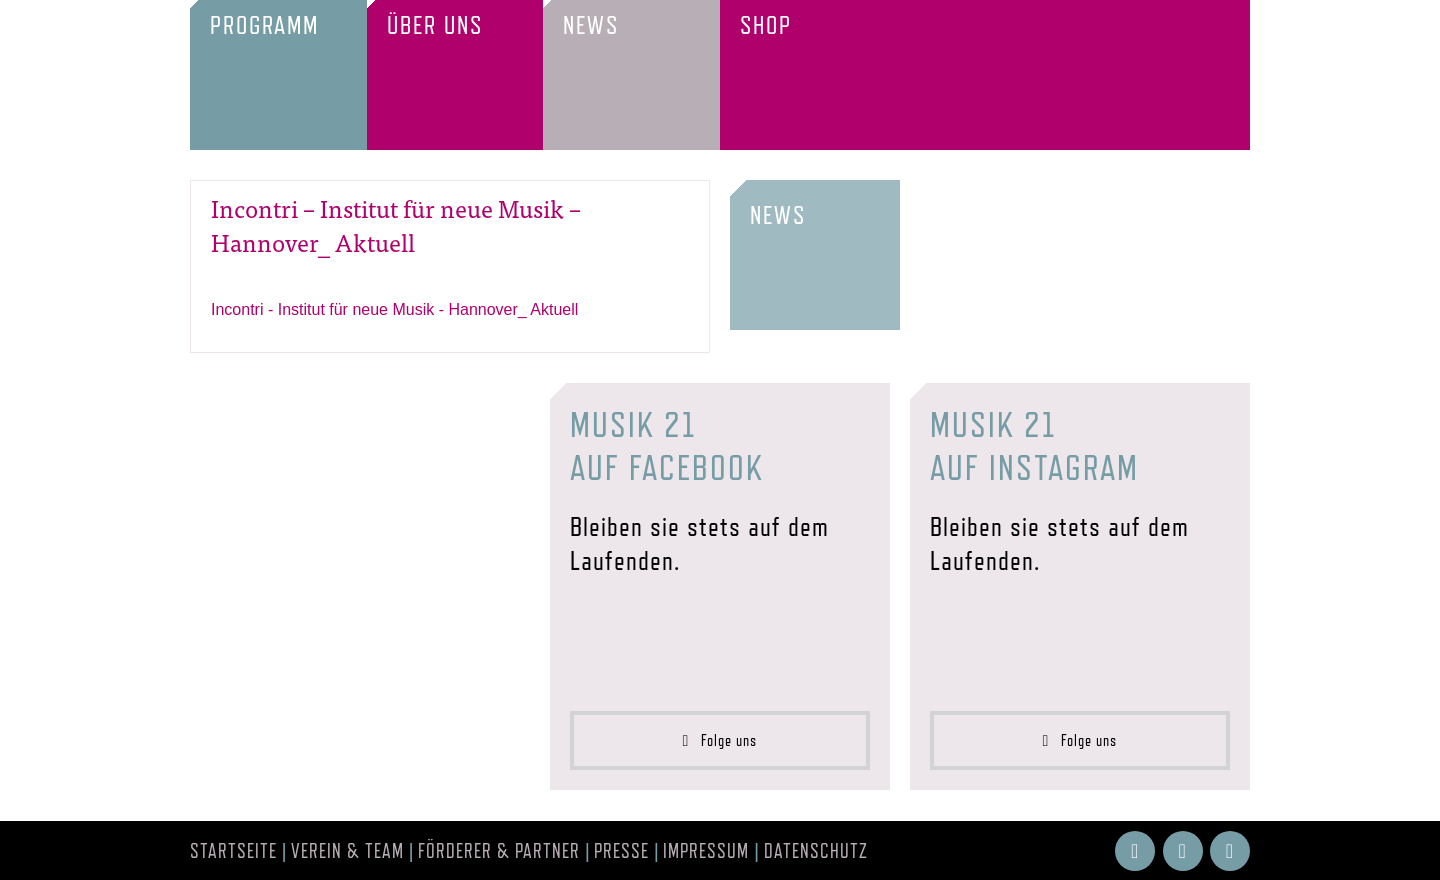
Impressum (706, 851)
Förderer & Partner (499, 851)
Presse (621, 851)
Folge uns (720, 740)
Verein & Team (347, 851)
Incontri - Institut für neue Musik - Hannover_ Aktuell (394, 309)
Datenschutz (816, 851)
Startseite (233, 851)
